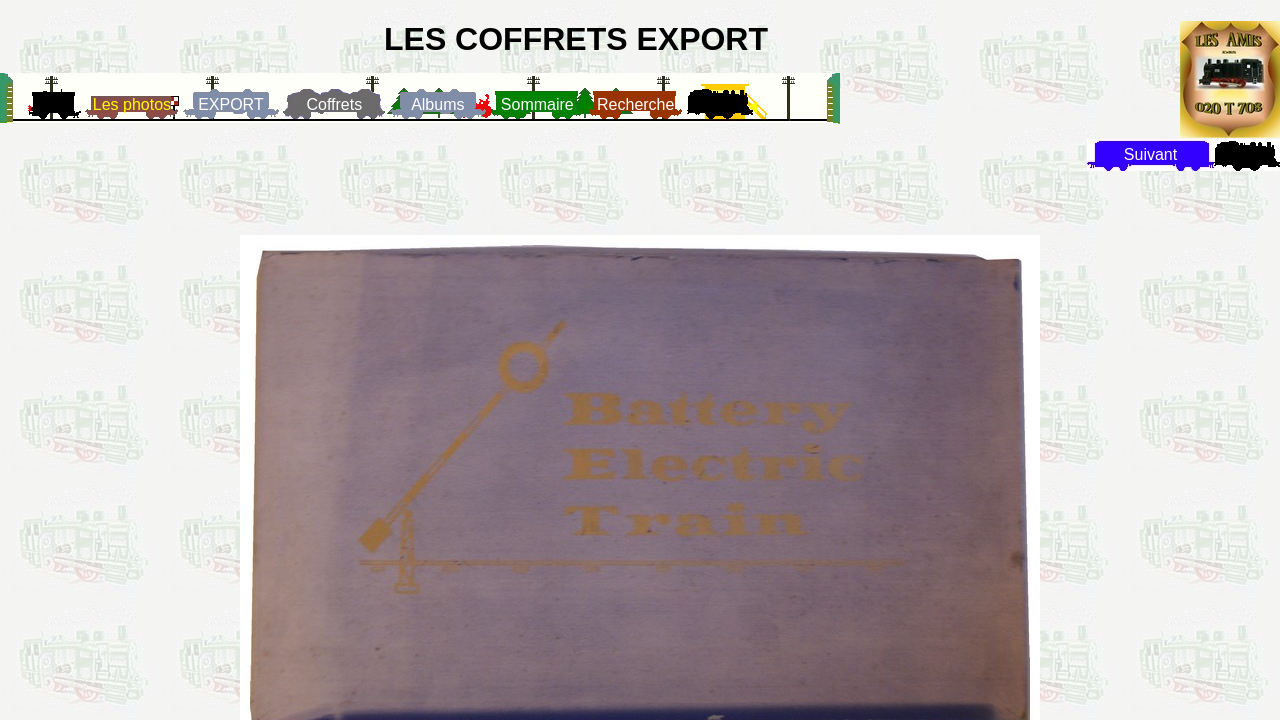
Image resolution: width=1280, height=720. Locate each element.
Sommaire (537, 104)
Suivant (1150, 154)
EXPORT (231, 104)
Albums (437, 104)
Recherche (635, 104)
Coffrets (334, 104)
